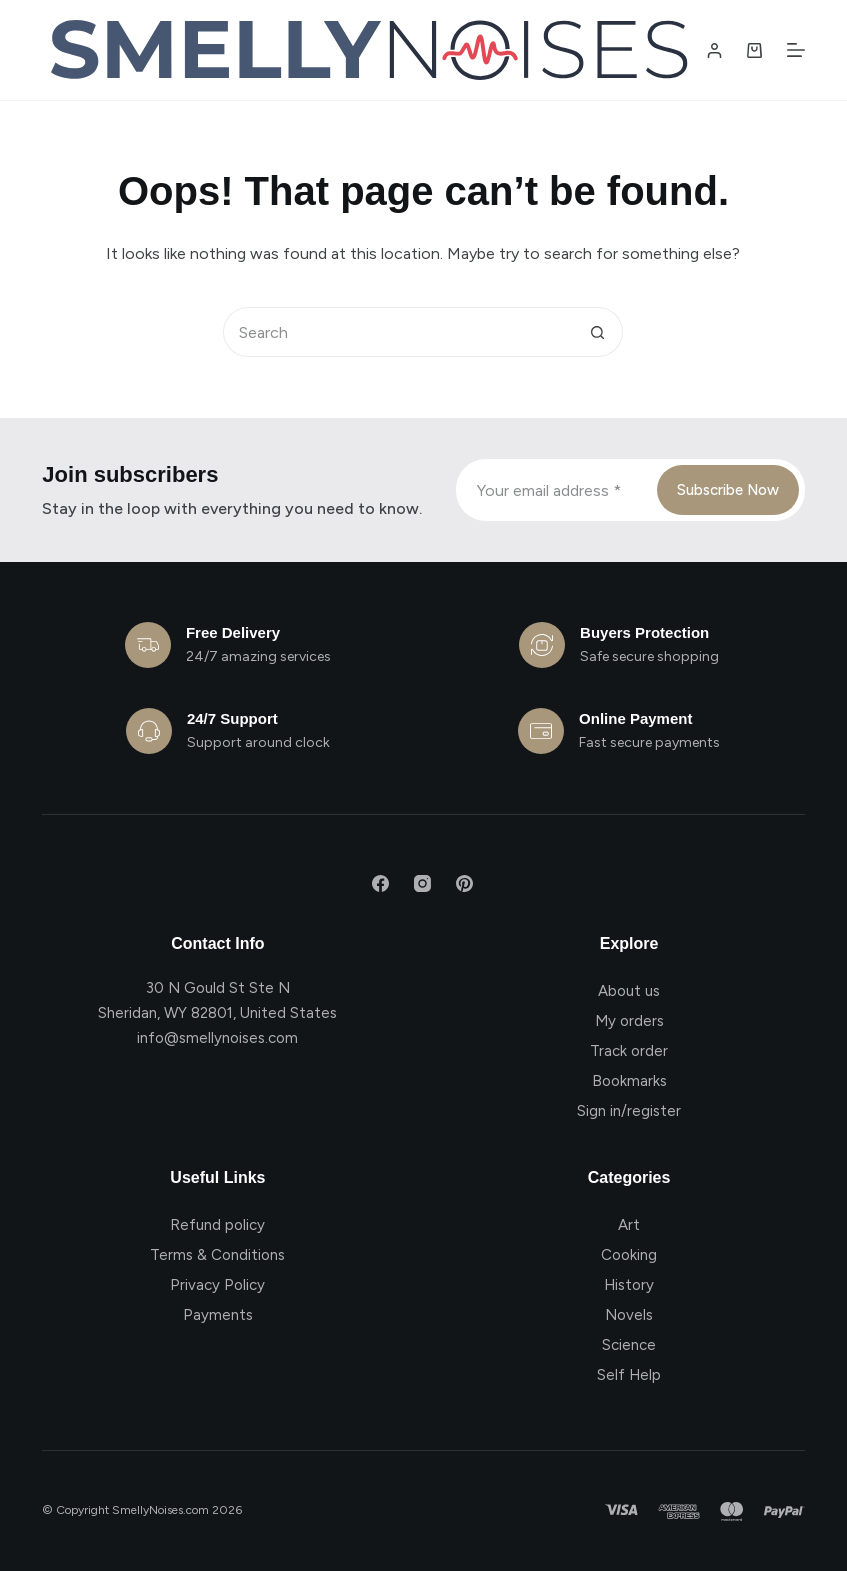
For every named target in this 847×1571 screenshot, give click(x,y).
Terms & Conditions (217, 1255)
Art (629, 1225)
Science (629, 1345)
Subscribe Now (728, 490)
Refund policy (217, 1225)
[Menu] (796, 50)
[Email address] (554, 490)
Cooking (629, 1255)
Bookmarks (629, 1081)
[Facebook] (380, 883)
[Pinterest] (464, 883)
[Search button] (598, 332)
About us (629, 991)
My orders (629, 1021)
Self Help (629, 1375)
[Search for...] (398, 332)
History (629, 1285)
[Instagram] (422, 883)
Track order (629, 1051)
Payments (218, 1315)
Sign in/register (629, 1111)
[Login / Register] (714, 50)
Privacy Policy (217, 1285)
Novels (629, 1315)
